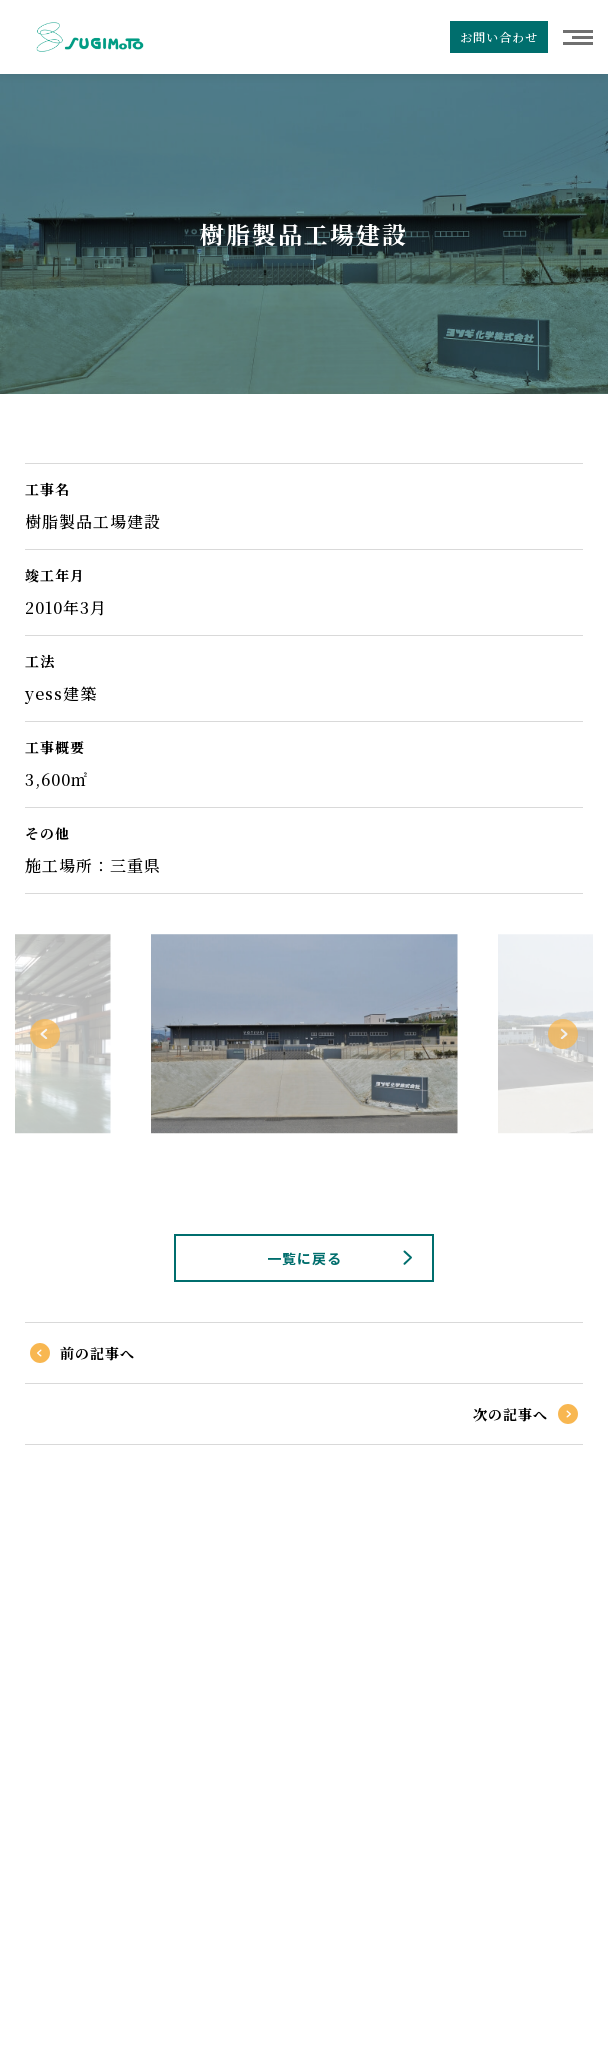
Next (563, 1034)
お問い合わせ (499, 36)
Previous (45, 1034)
